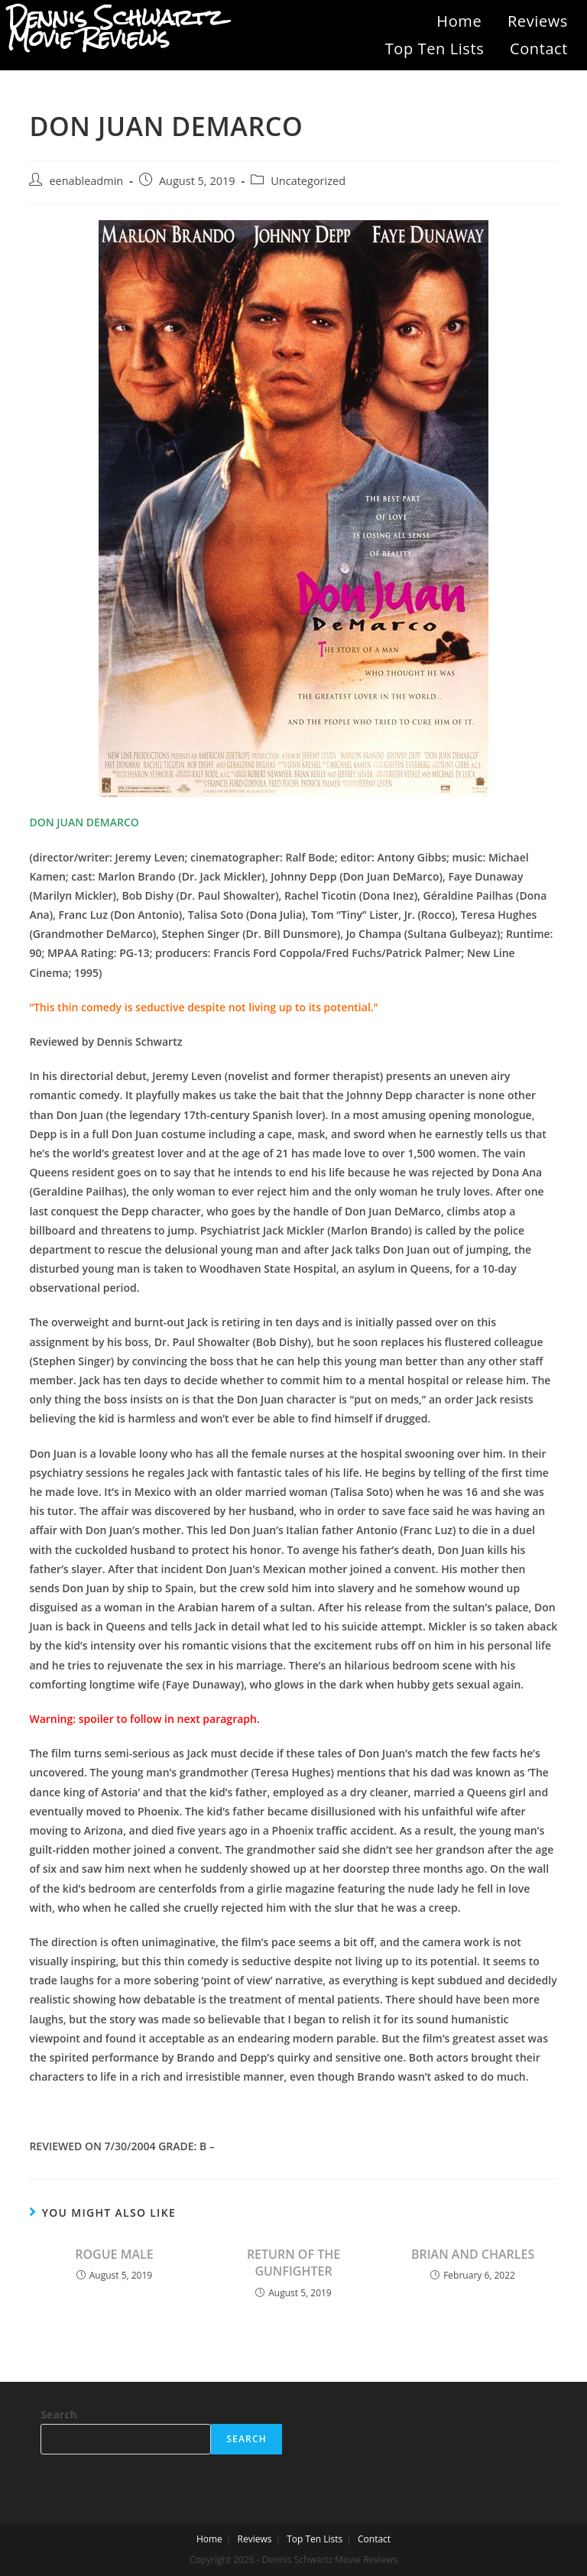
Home (459, 21)
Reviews (538, 21)
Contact (539, 48)
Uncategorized (308, 181)
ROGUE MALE (114, 2254)
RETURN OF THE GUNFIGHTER (293, 2262)
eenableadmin (86, 181)
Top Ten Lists (435, 48)
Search (58, 2414)
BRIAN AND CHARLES (472, 2254)
